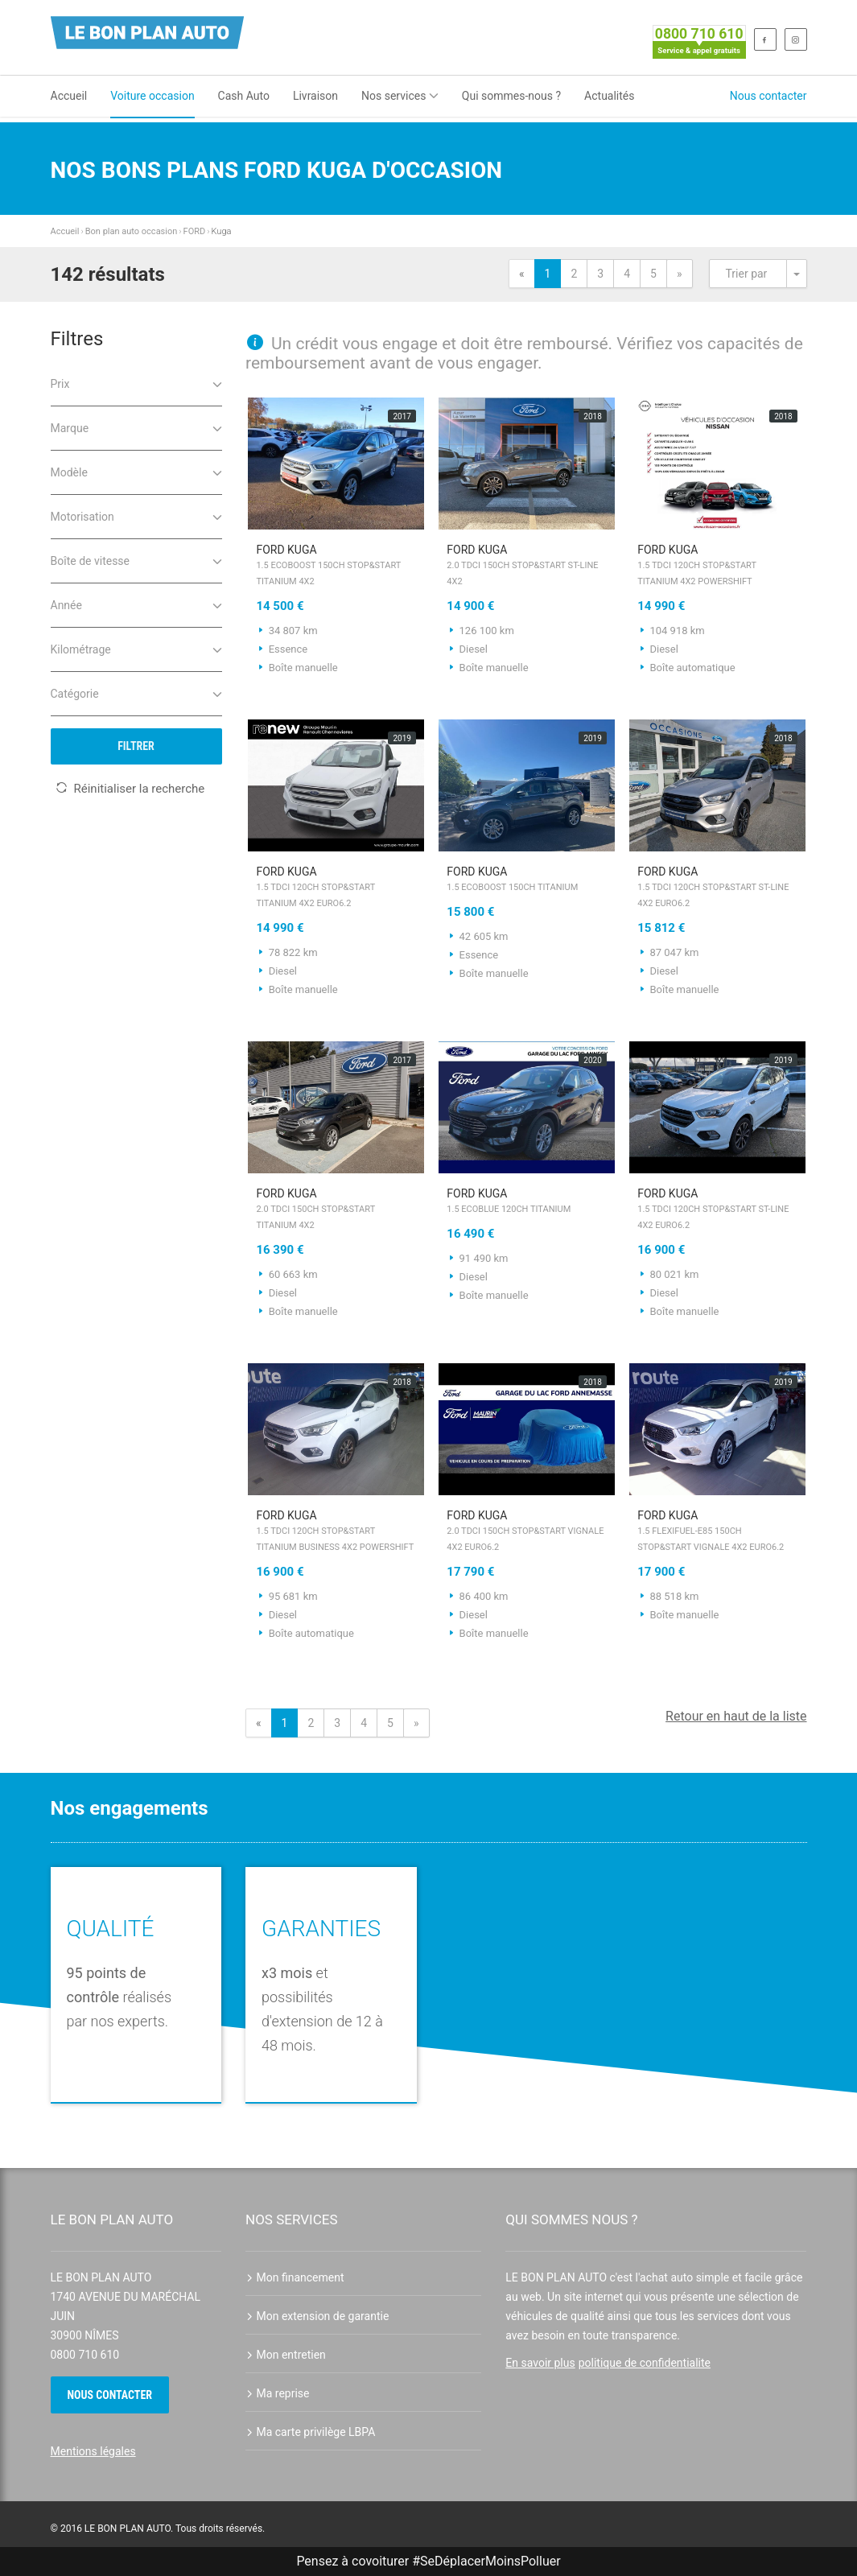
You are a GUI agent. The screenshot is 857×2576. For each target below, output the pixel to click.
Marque (136, 427)
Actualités (609, 95)
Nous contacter (768, 95)
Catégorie (136, 692)
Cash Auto (244, 95)
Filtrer (136, 746)
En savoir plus (540, 2362)
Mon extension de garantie (317, 2316)
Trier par (747, 273)
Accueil (69, 95)
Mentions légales (93, 2451)
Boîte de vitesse (136, 559)
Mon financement (294, 2277)
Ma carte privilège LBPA (310, 2432)
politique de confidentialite (645, 2362)
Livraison (315, 95)
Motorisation (136, 515)
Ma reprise (277, 2393)
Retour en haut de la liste (735, 1716)
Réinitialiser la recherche (130, 788)
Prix (136, 382)
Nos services (400, 95)
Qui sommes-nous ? (511, 95)
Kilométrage (136, 648)
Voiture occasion (152, 95)
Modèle (136, 471)
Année (136, 604)
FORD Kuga (336, 566)
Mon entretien (285, 2354)
